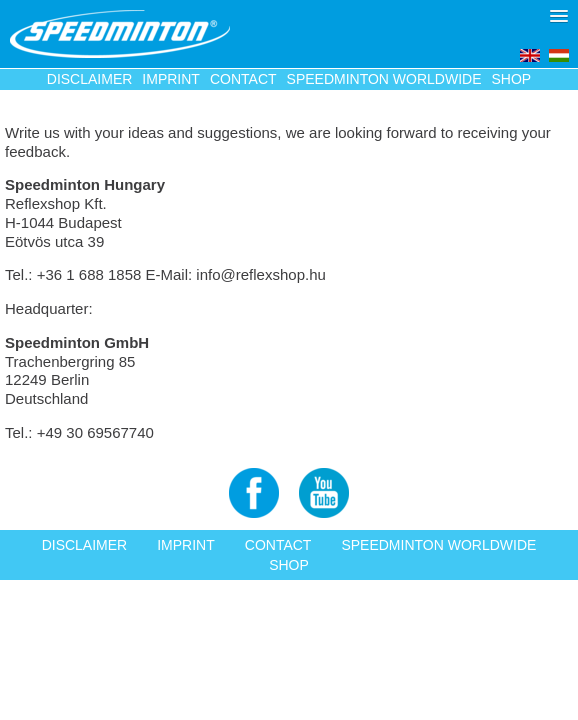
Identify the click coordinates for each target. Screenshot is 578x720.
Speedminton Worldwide (384, 79)
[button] (559, 16)
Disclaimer (90, 79)
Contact (243, 79)
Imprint (171, 79)
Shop (512, 79)
